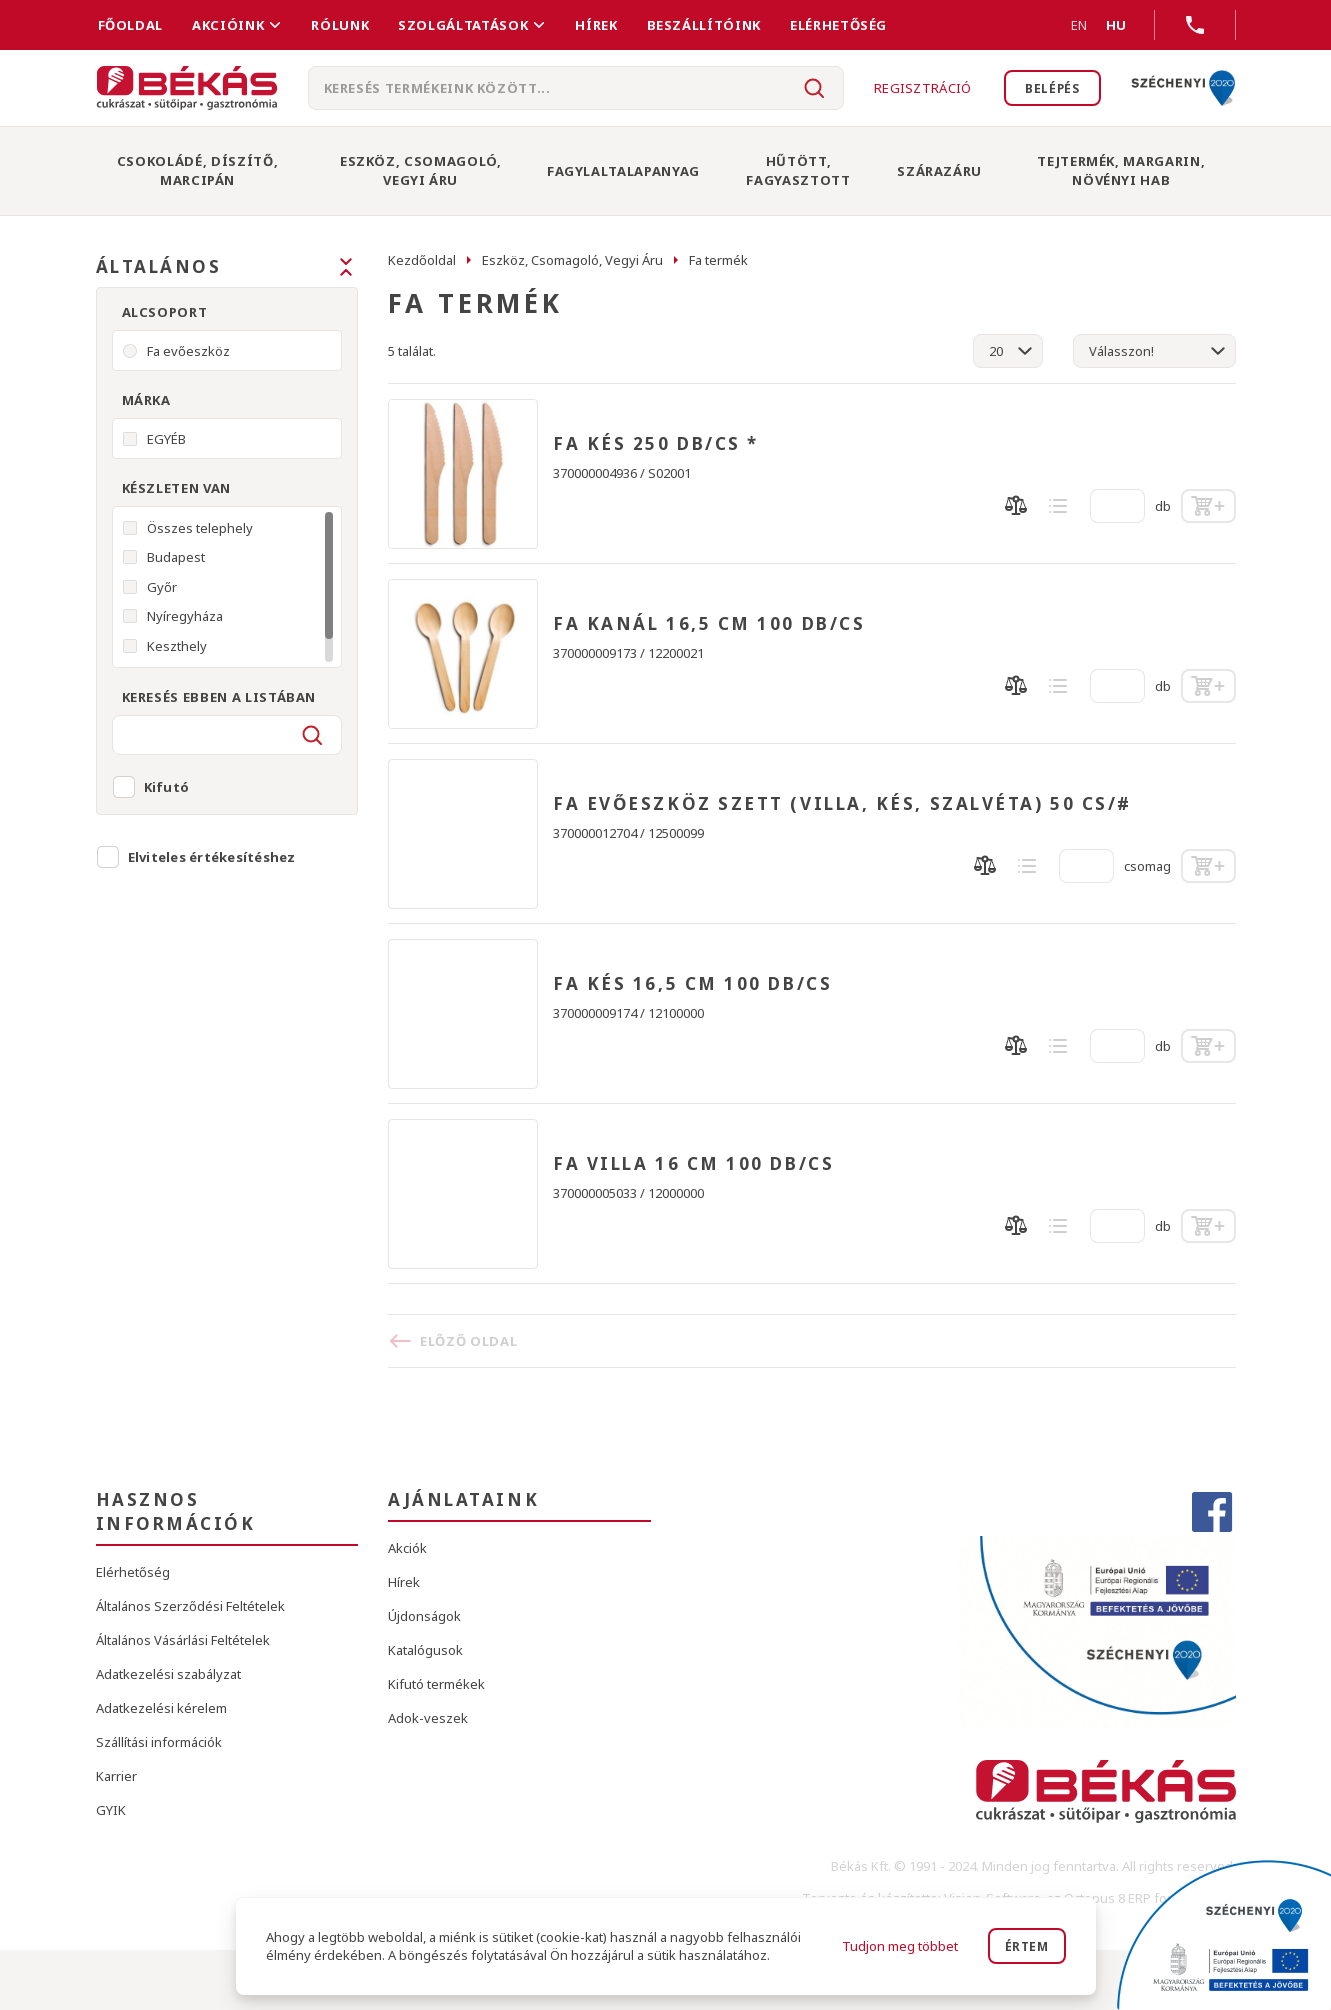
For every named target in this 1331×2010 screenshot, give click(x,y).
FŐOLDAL (131, 25)
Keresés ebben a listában (219, 697)
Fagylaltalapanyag (623, 171)
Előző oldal (468, 1341)
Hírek (596, 25)
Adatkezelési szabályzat (168, 1674)
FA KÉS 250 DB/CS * (656, 444)
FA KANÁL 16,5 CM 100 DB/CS (709, 624)
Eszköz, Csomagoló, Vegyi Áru (421, 170)
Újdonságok (424, 1616)
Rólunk (340, 25)
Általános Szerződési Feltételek (190, 1606)
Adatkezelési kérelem (161, 1708)
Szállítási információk (159, 1742)
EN (1055, 25)
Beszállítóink (704, 25)
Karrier (116, 1776)
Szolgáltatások (463, 25)
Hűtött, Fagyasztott (798, 170)
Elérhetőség (838, 25)
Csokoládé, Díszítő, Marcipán (197, 170)
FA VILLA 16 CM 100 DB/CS (693, 1164)
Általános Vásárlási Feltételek (183, 1640)
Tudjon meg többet (897, 1946)
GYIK (111, 1810)
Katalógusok (425, 1650)
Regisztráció (910, 88)
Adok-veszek (428, 1718)
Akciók (407, 1548)
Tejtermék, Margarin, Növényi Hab (1121, 170)
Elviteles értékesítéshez (212, 857)
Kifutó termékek (436, 1684)
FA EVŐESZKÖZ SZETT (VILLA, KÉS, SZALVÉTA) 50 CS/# (842, 804)
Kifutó (167, 787)
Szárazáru (939, 171)
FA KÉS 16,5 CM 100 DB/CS (692, 984)
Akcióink (228, 25)
